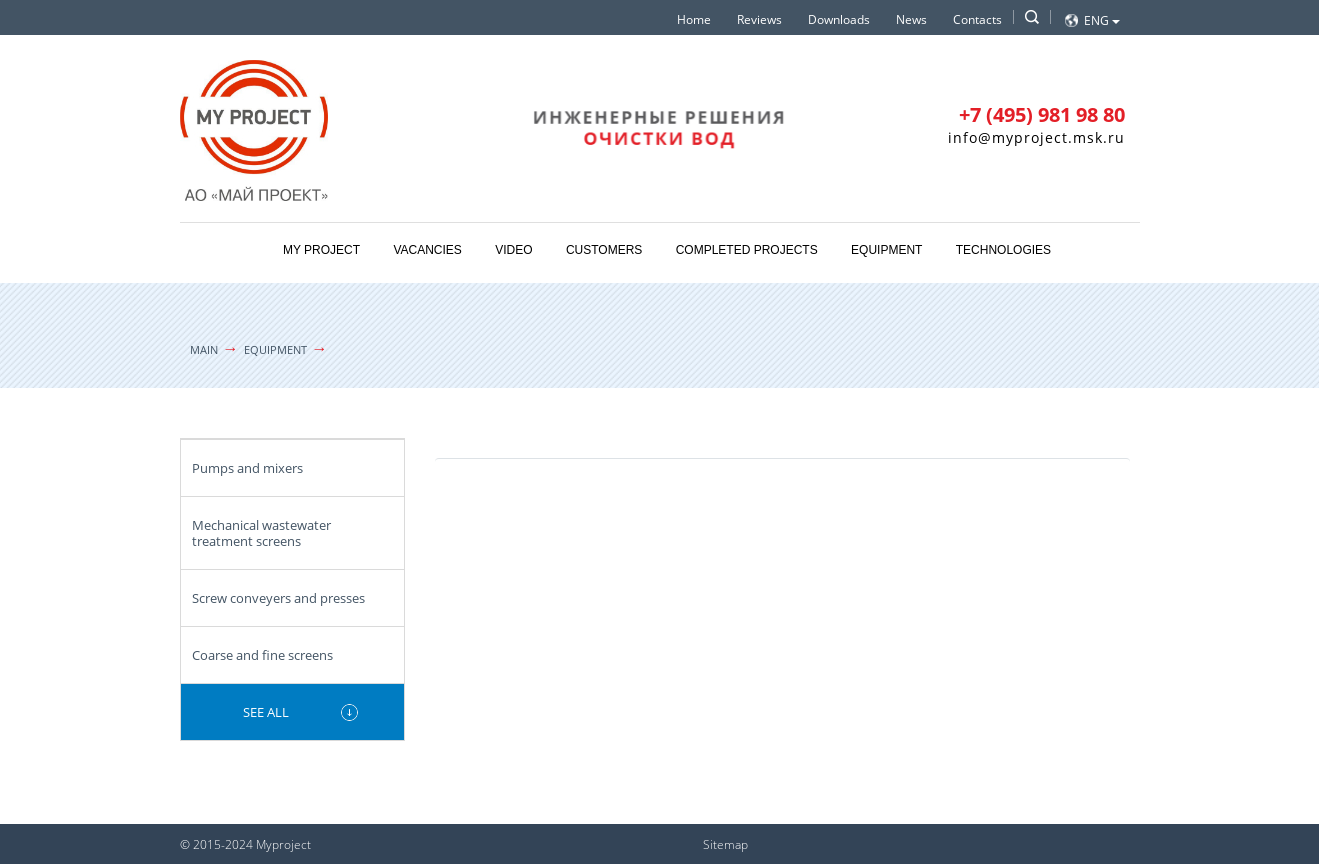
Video (513, 250)
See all (266, 712)
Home (694, 19)
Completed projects (747, 250)
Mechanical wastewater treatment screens (261, 533)
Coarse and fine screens (262, 655)
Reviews (759, 19)
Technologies (1003, 250)
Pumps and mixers (247, 468)
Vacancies (427, 250)
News (911, 19)
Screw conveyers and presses (278, 598)
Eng (1102, 20)
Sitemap (725, 844)
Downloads (839, 19)
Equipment (886, 250)
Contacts (977, 19)
